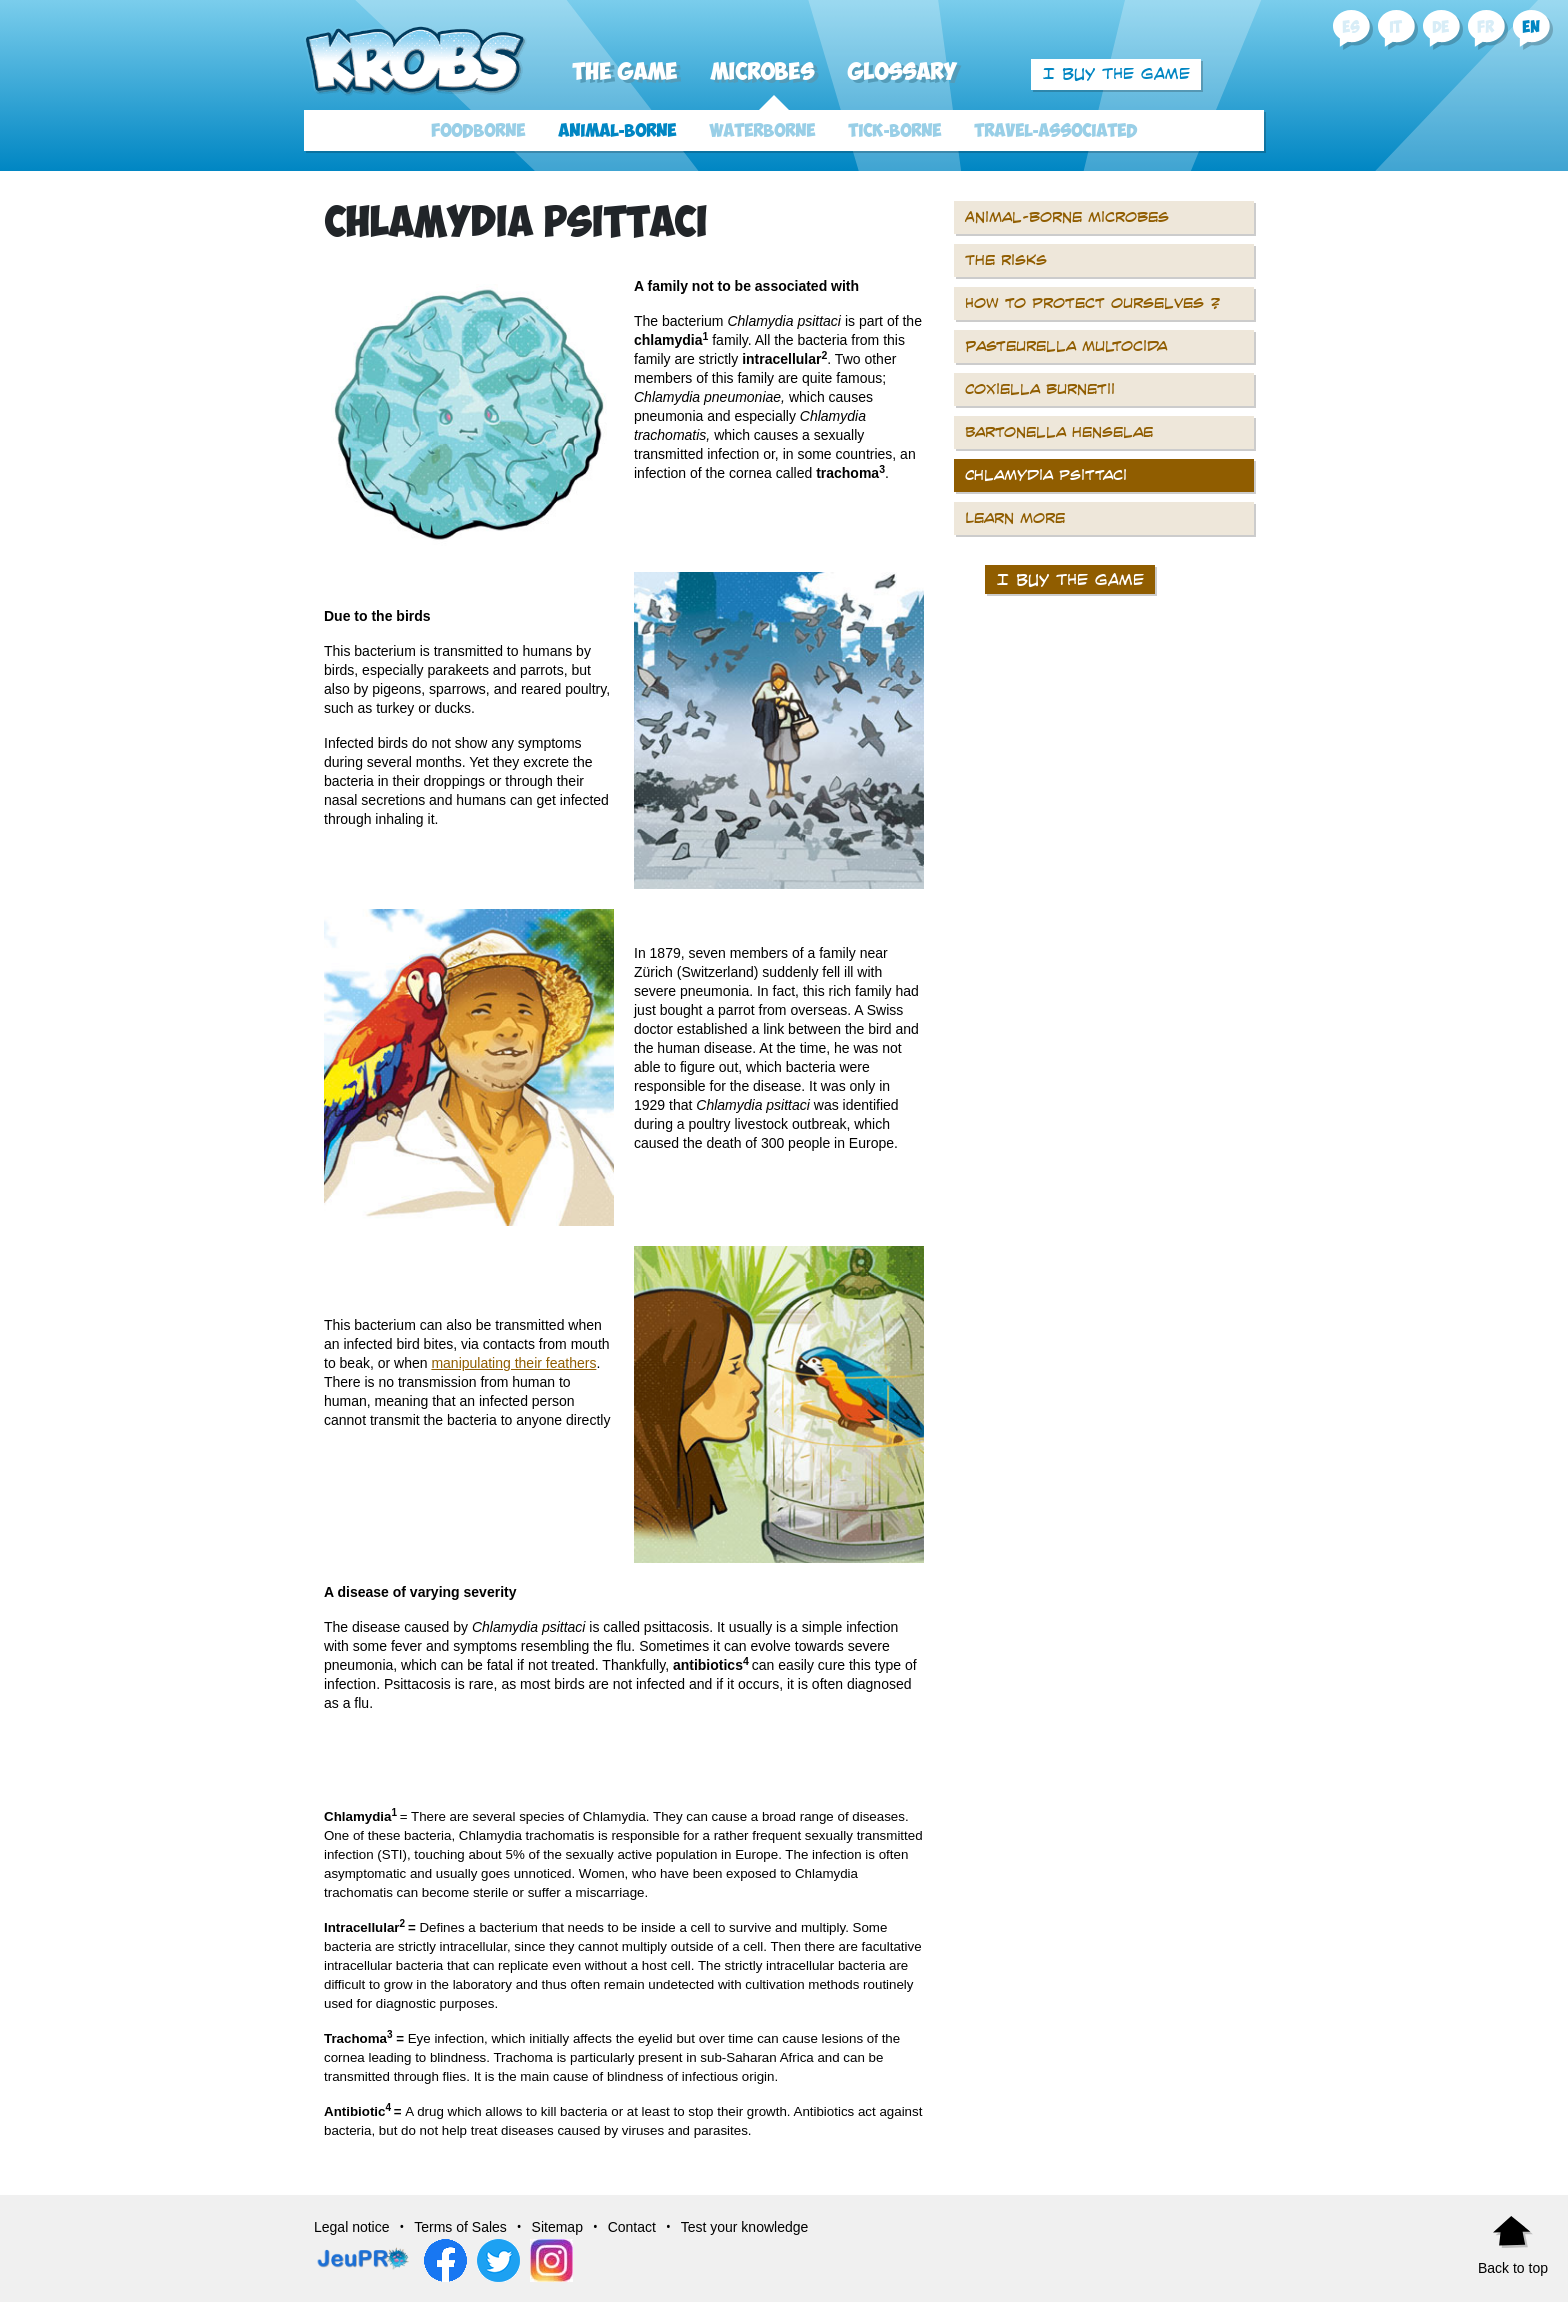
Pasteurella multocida (1066, 346)
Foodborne (478, 131)
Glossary (902, 72)
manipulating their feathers (513, 1363)
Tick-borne (894, 131)
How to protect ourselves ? (1093, 303)
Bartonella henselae (1059, 432)
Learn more (1015, 518)
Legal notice (352, 2227)
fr (1485, 27)
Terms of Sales (460, 2227)
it (1395, 27)
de (1440, 27)
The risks (1006, 260)
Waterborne (762, 131)
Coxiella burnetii (1040, 389)
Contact (632, 2227)
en (1531, 27)
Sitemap (557, 2227)
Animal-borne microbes (1067, 217)
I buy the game (1116, 73)
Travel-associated (1055, 131)
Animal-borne (617, 131)
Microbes (762, 72)
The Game (624, 72)
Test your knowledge (745, 2227)
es (1350, 27)
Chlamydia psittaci (1046, 475)
